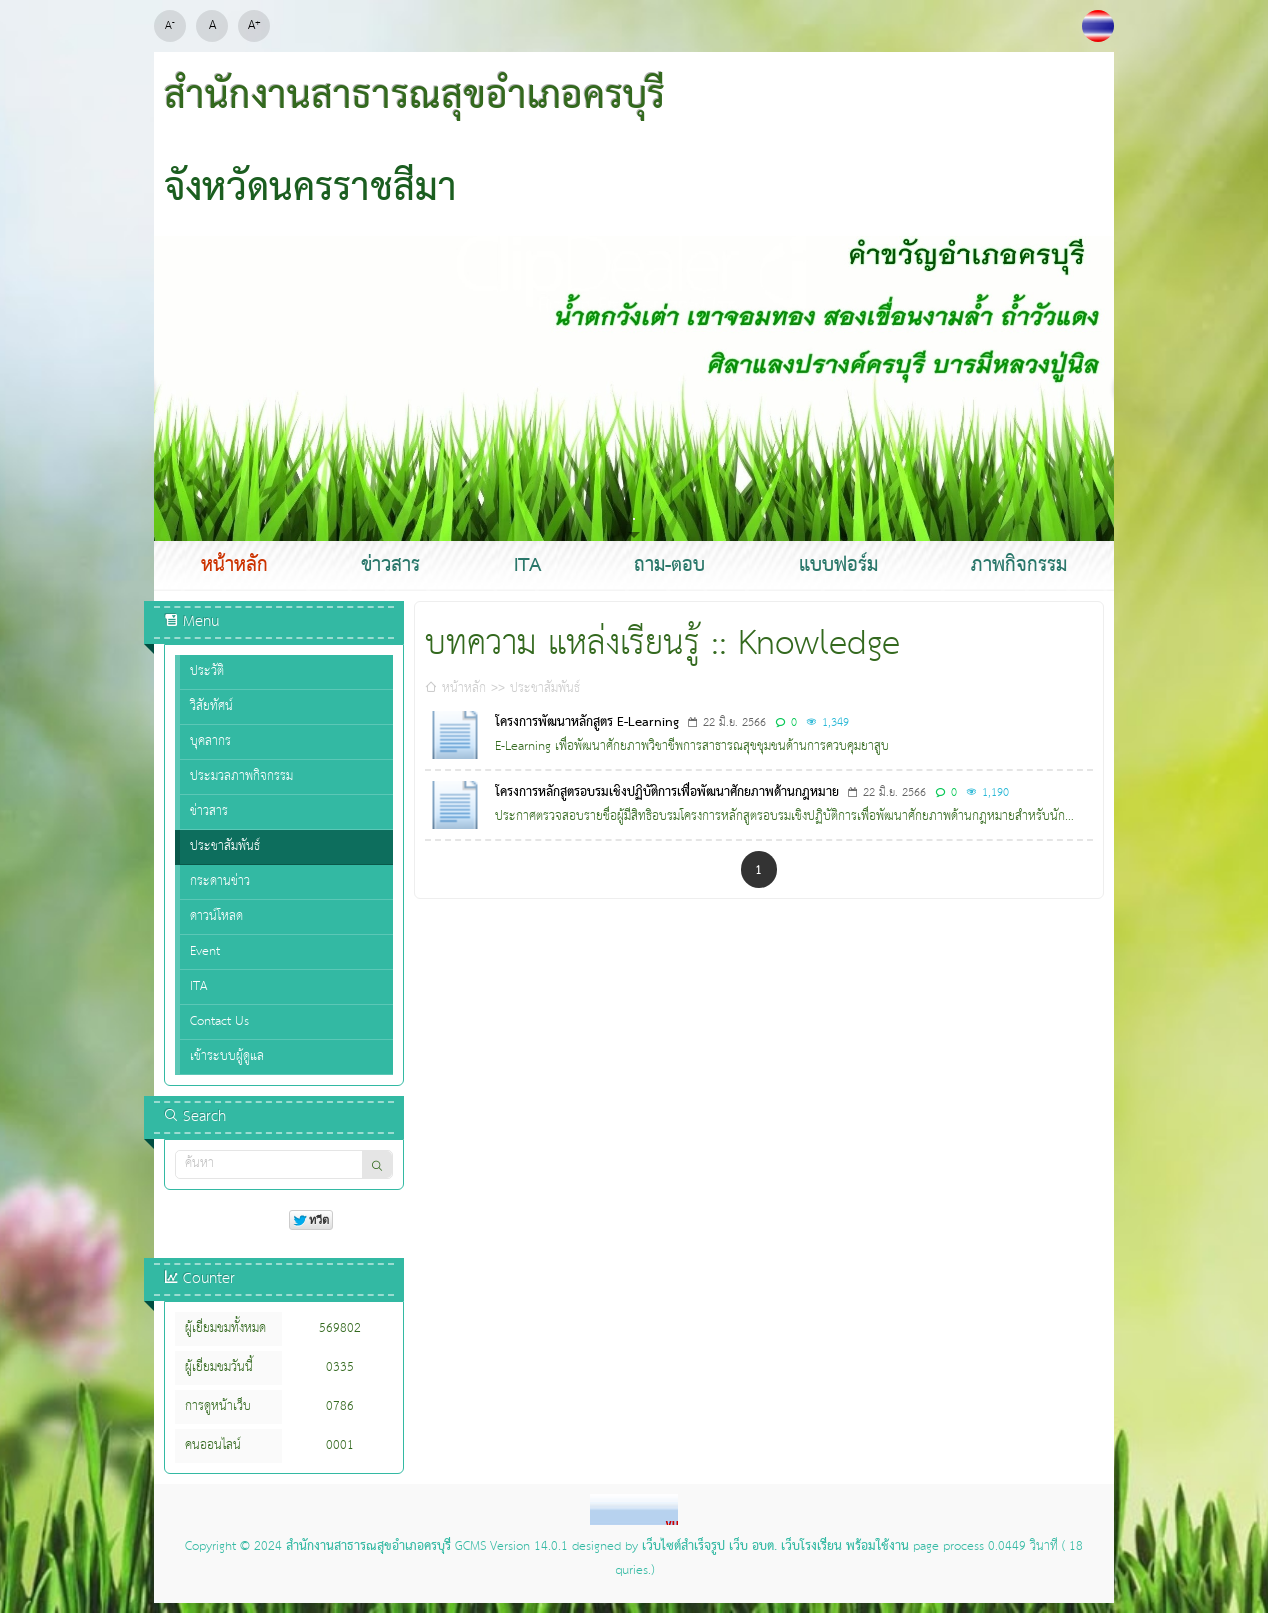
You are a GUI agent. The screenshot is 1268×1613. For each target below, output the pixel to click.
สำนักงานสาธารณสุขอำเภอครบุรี (368, 1547)
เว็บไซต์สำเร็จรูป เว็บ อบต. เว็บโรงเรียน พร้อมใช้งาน (775, 1547)
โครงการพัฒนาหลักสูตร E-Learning (587, 723)
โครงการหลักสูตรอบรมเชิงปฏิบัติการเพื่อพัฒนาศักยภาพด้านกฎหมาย (667, 793)
